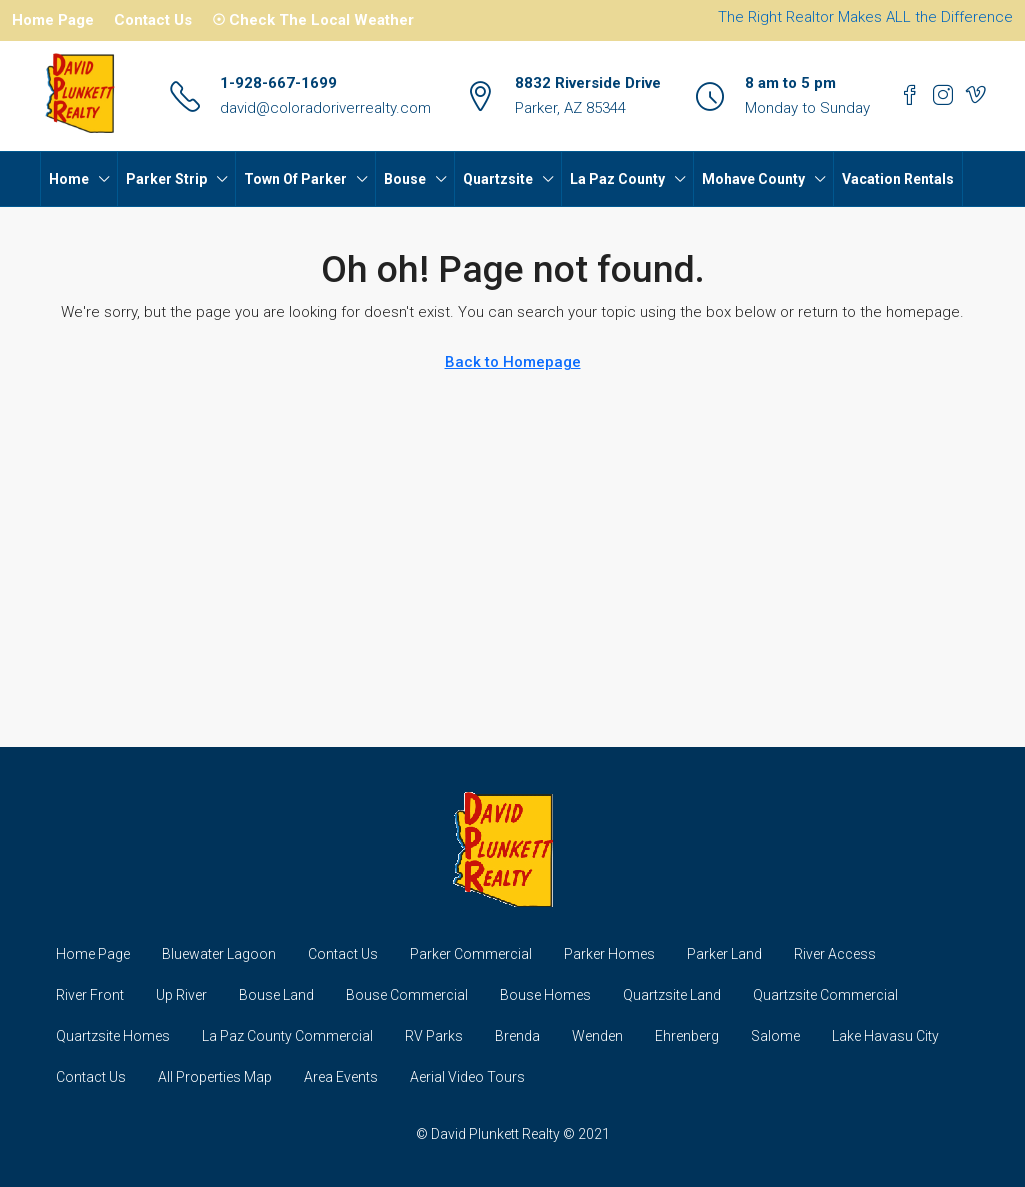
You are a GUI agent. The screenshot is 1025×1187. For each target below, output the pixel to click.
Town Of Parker (295, 179)
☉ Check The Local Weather (313, 20)
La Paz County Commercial (287, 1036)
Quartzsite (498, 179)
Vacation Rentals (898, 179)
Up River (181, 995)
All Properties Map (215, 1077)
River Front (90, 995)
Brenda (517, 1036)
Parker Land (724, 954)
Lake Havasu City (885, 1036)
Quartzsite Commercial (825, 995)
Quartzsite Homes (113, 1036)
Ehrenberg (687, 1036)
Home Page (53, 20)
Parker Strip (166, 179)
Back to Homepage (513, 362)
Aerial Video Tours (467, 1077)
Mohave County (753, 179)
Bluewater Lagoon (219, 954)
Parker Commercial (471, 954)
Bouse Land (276, 995)
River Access (835, 954)
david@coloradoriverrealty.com (325, 108)
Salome (775, 1036)
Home (69, 179)
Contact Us (153, 20)
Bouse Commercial (407, 995)
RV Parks (434, 1036)
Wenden (597, 1036)
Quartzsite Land (672, 995)
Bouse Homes (545, 995)
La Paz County (617, 179)
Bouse (405, 179)
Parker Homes (609, 954)
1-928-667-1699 (278, 83)
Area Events (341, 1077)
